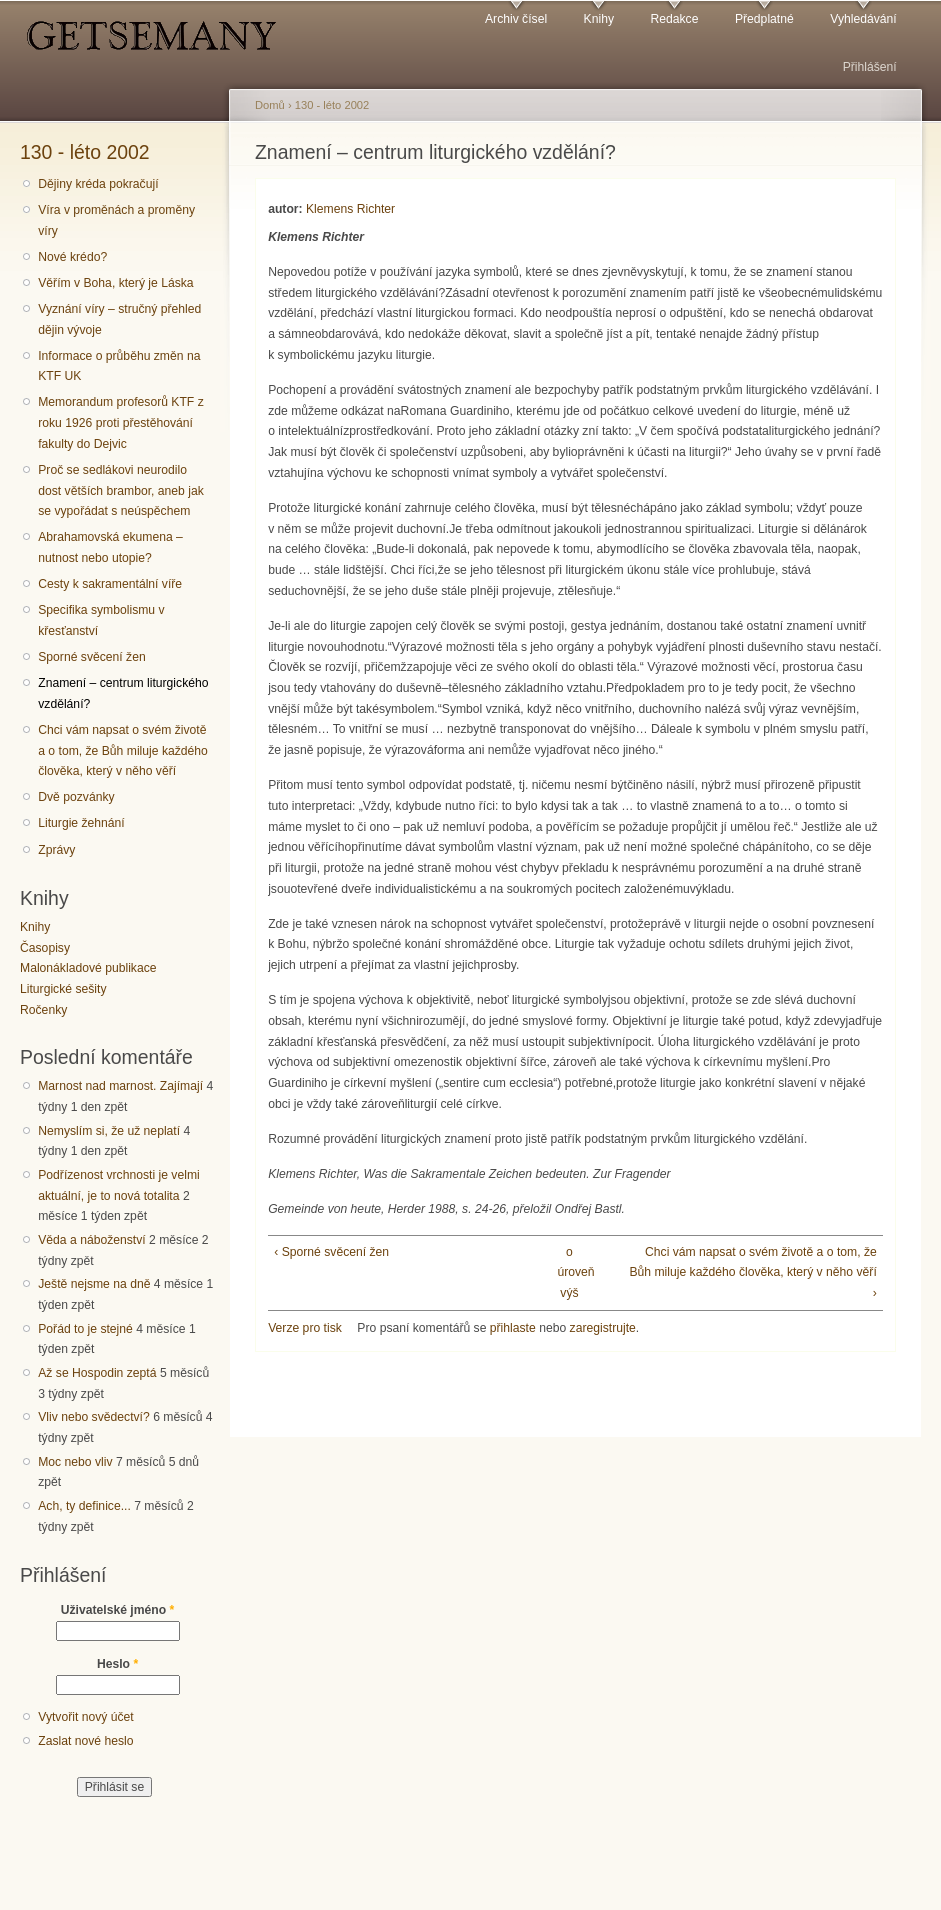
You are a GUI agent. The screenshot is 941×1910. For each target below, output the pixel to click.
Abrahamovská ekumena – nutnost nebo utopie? (110, 547)
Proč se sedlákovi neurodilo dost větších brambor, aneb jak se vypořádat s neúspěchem (121, 490)
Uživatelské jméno (118, 1610)
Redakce (674, 19)
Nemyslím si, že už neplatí (109, 1131)
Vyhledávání (863, 19)
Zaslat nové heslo (85, 1741)
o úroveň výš (569, 1272)
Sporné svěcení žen (91, 657)
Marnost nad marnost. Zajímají (120, 1086)
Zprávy (56, 850)
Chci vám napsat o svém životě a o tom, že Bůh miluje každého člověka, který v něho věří (123, 750)
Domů (270, 105)
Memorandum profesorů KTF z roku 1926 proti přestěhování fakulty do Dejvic (121, 422)
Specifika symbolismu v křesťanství (101, 620)
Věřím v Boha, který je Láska (115, 283)
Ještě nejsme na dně (94, 1284)
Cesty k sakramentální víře (110, 584)
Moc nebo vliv (75, 1462)
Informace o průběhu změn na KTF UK (119, 366)
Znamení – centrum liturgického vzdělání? (123, 693)
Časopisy (45, 948)
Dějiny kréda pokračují (98, 184)
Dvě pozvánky (76, 797)
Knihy (599, 19)
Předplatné (764, 19)
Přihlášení (870, 67)
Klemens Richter (350, 209)
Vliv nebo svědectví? (94, 1417)
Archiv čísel (516, 19)
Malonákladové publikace (88, 968)
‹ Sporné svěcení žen (331, 1252)
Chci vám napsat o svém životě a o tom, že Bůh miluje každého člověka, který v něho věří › (752, 1272)
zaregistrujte (603, 1328)
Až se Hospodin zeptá (97, 1373)
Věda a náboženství (91, 1240)
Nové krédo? (72, 257)
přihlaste (513, 1328)
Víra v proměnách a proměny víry (116, 220)
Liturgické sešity (63, 989)
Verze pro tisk (305, 1328)
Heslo (117, 1664)
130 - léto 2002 (85, 152)
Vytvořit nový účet (86, 1717)
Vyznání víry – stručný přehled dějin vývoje (119, 319)
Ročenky (43, 1010)
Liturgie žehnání (81, 823)
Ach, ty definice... (84, 1506)
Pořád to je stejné (85, 1329)
